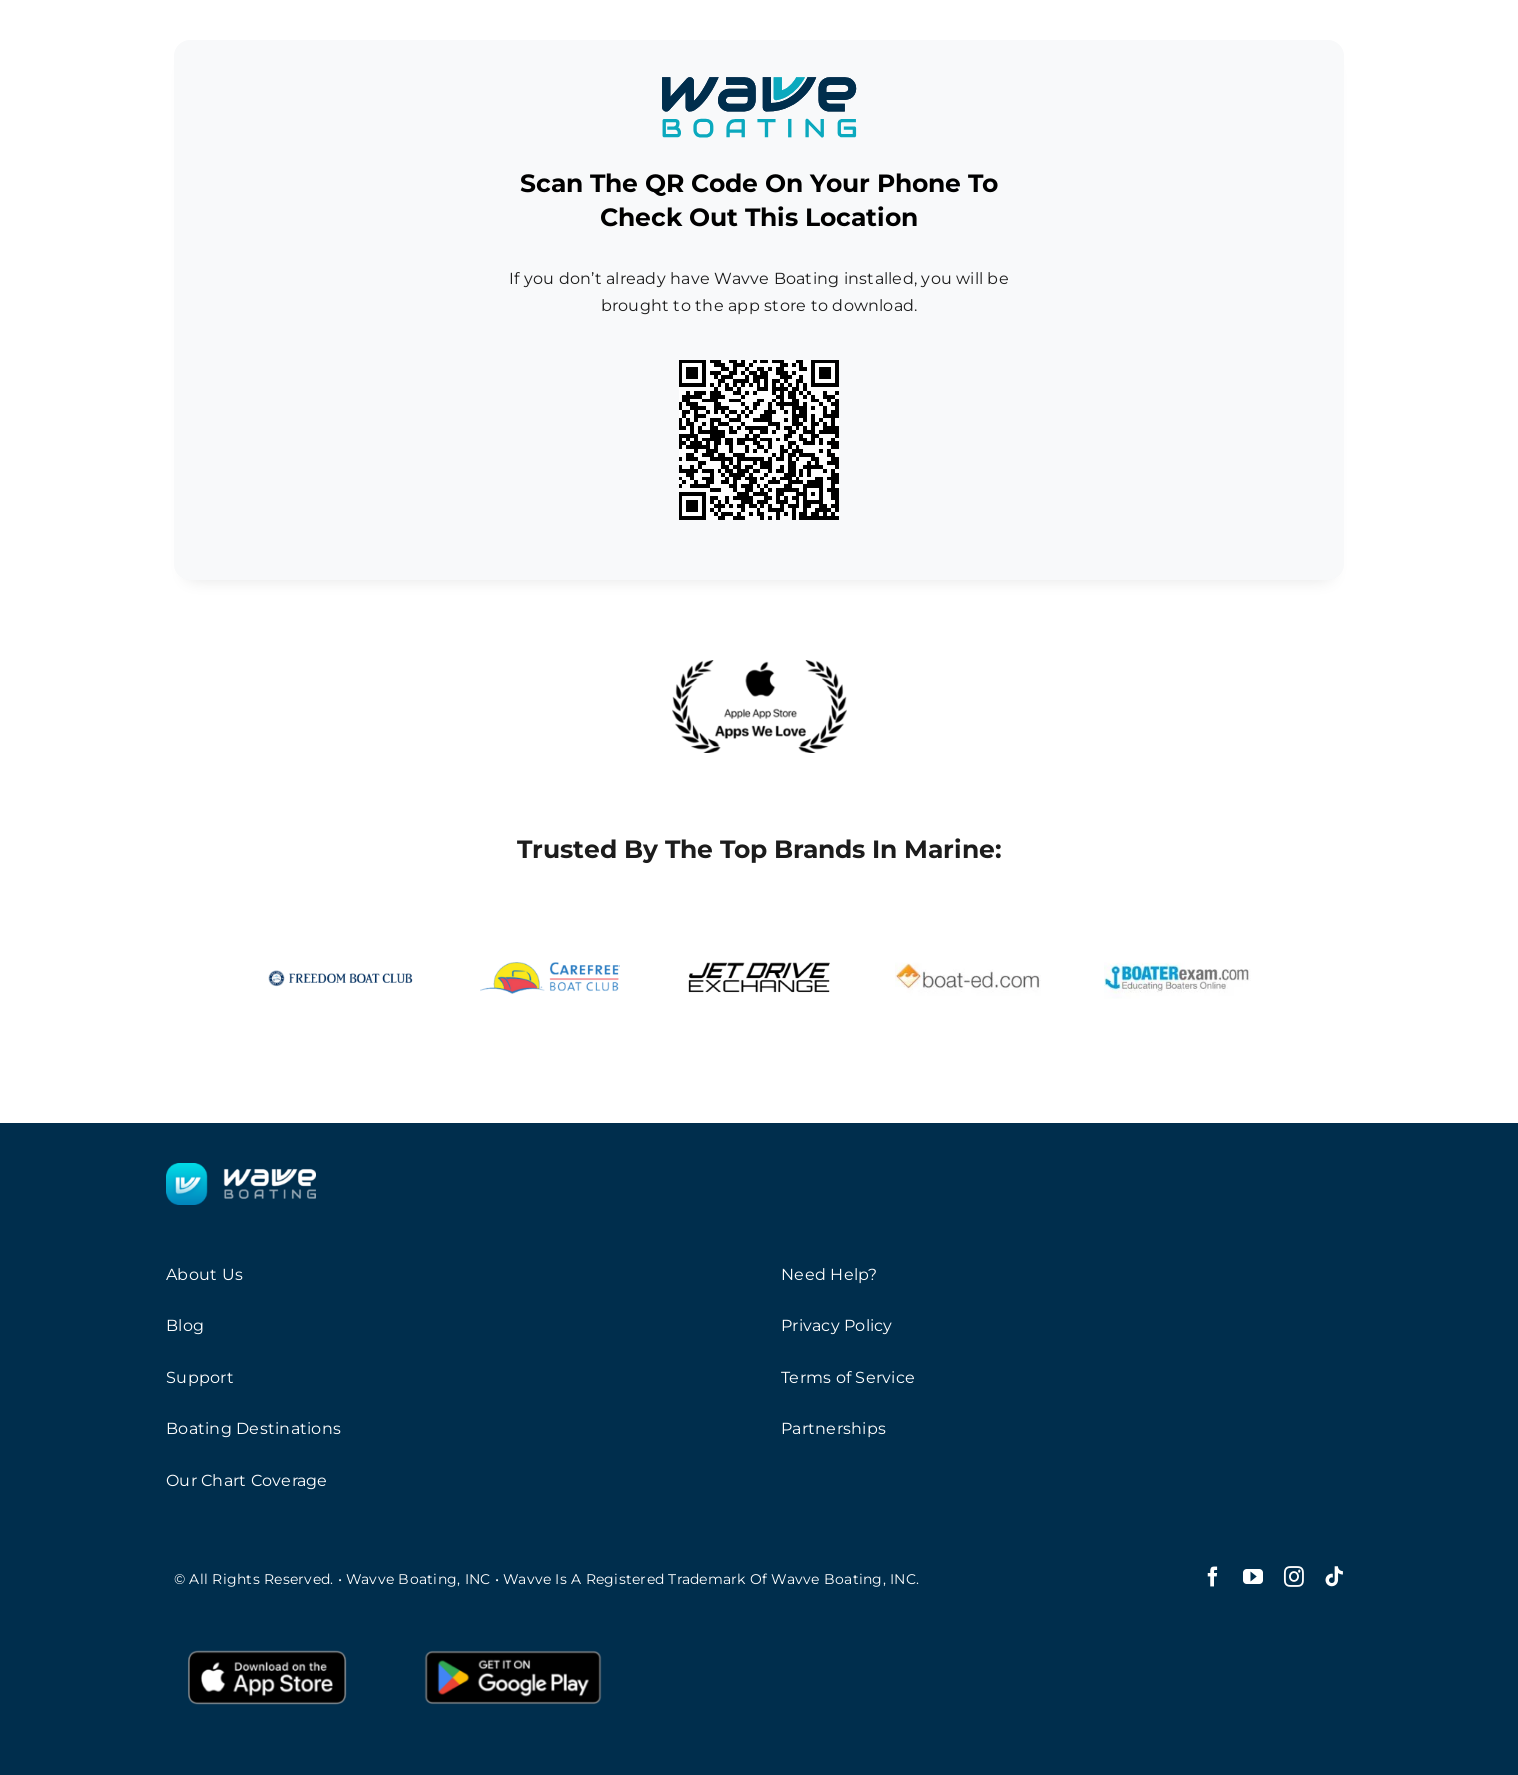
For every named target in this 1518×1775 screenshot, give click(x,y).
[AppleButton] (267, 1648)
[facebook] (1213, 1577)
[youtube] (1253, 1577)
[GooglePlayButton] (513, 1648)
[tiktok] (1334, 1577)
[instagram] (1294, 1577)
